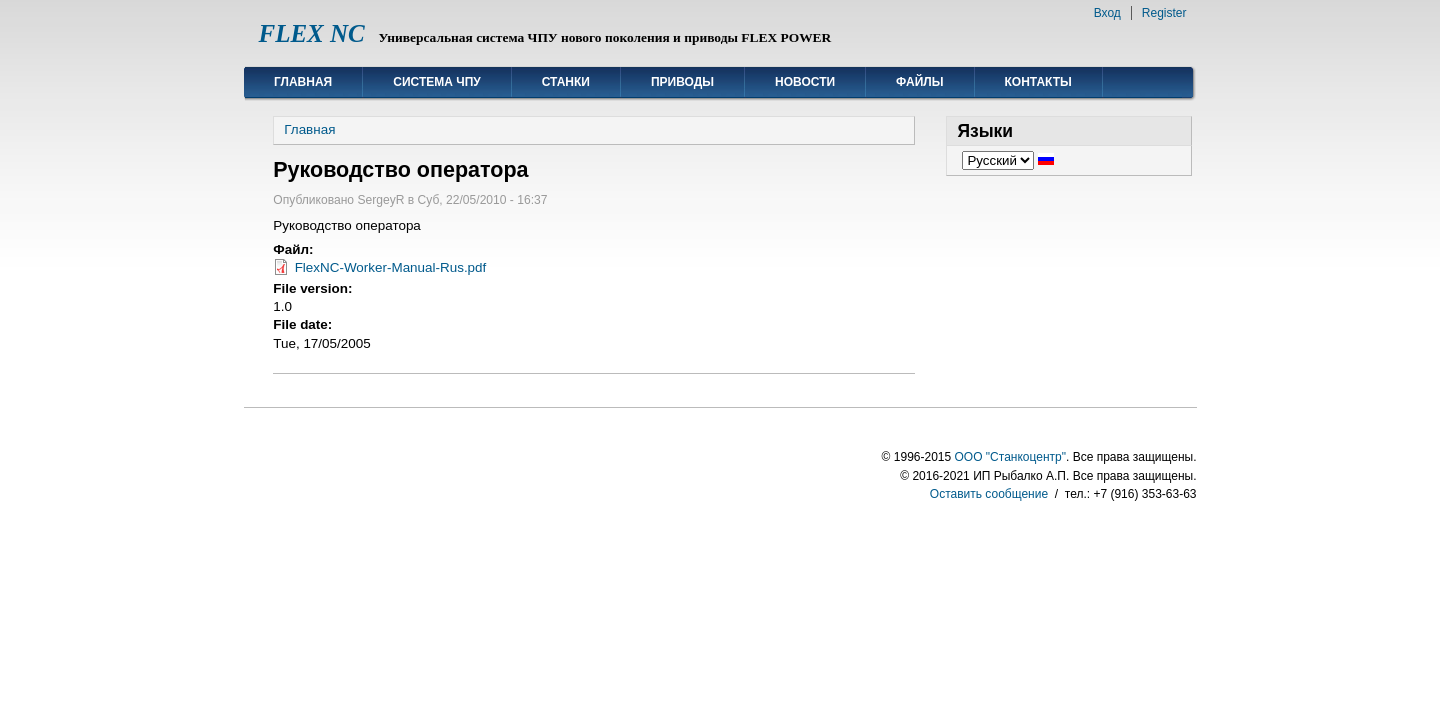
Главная (303, 82)
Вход (1107, 13)
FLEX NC (312, 33)
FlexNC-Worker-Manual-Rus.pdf (391, 267)
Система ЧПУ (437, 82)
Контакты (1038, 82)
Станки (566, 82)
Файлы (919, 82)
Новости (805, 82)
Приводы (682, 82)
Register (1164, 13)
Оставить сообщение (989, 494)
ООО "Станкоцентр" (1010, 457)
